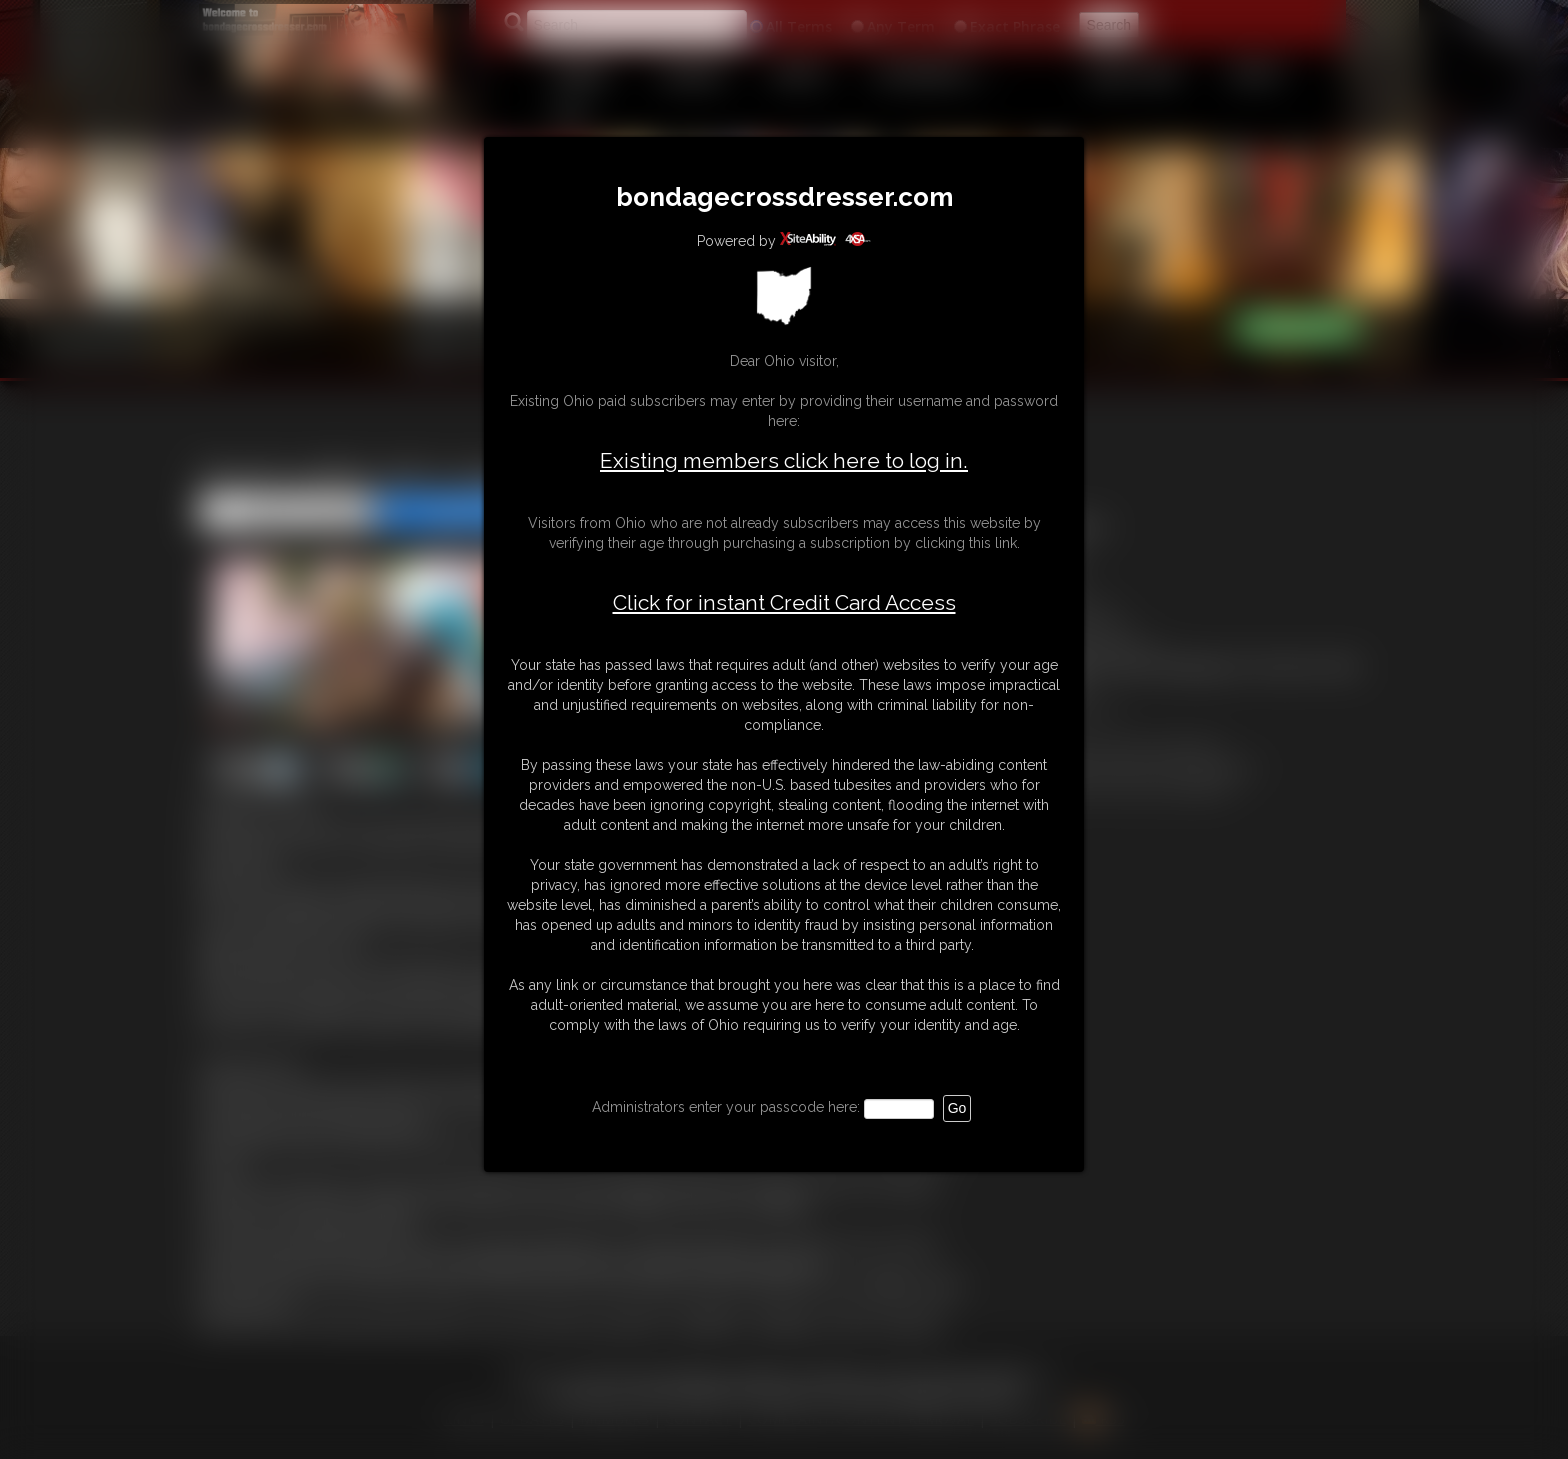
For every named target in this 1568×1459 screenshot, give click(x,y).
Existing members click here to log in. (784, 460)
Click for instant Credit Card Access (784, 603)
